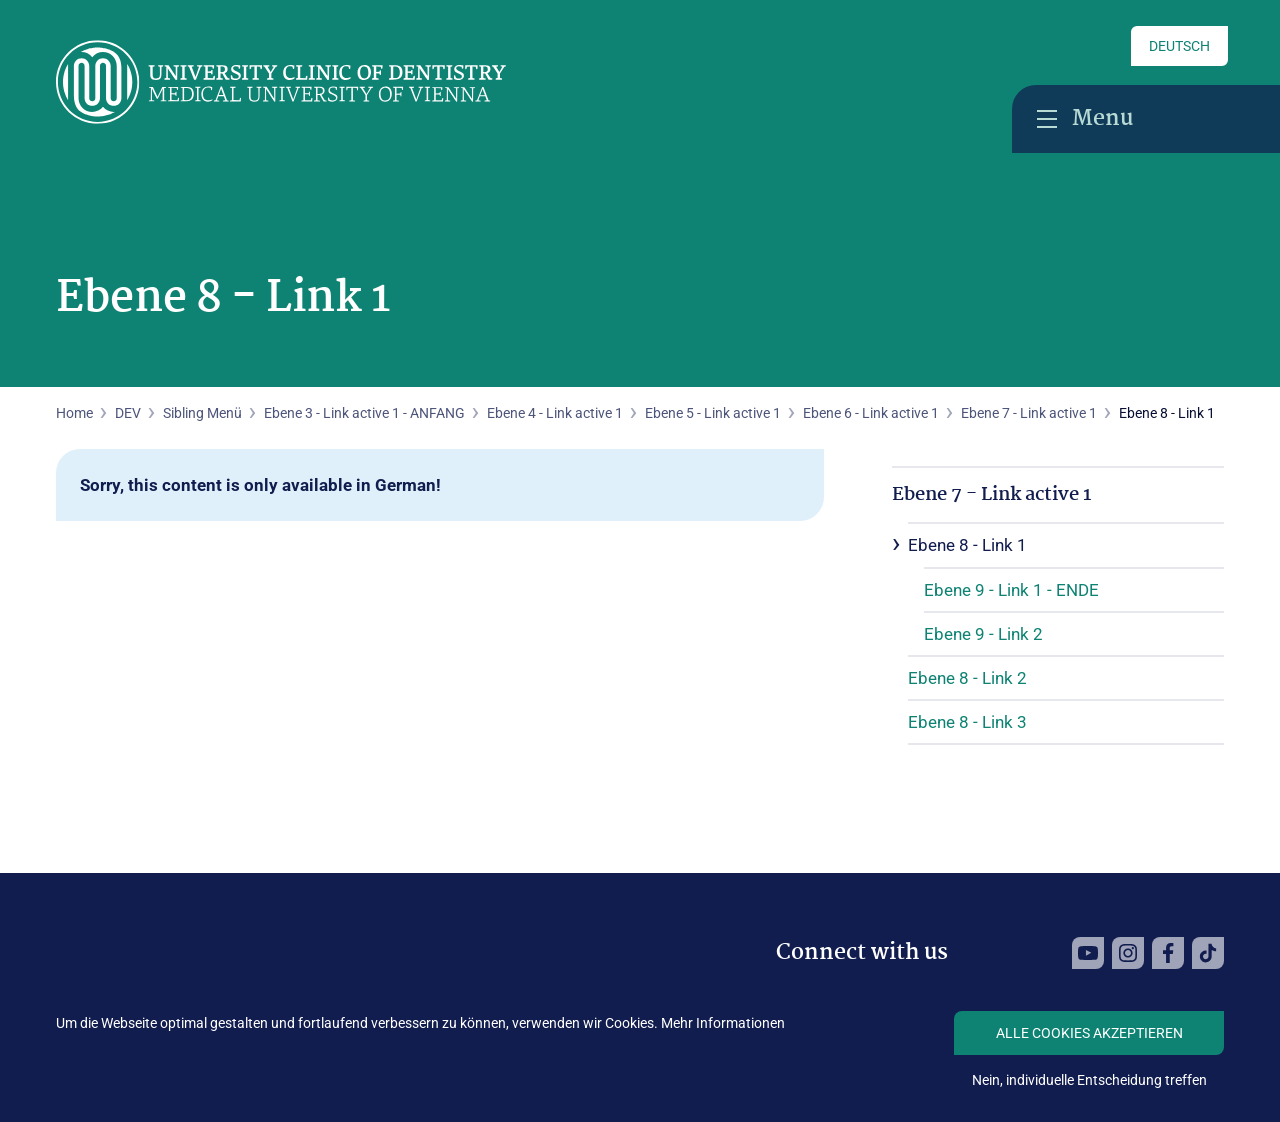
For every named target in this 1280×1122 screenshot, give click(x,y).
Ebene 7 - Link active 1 (1029, 413)
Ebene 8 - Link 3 (967, 722)
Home (74, 413)
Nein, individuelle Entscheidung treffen (1089, 1080)
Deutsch (1179, 46)
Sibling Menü (202, 413)
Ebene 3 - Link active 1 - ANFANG (364, 413)
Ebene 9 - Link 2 (983, 634)
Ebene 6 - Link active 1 (871, 413)
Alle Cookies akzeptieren (1089, 1033)
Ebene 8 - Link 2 (967, 678)
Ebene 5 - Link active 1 (713, 413)
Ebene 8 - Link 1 (967, 545)
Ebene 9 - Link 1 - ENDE (1011, 590)
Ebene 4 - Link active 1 (555, 413)
